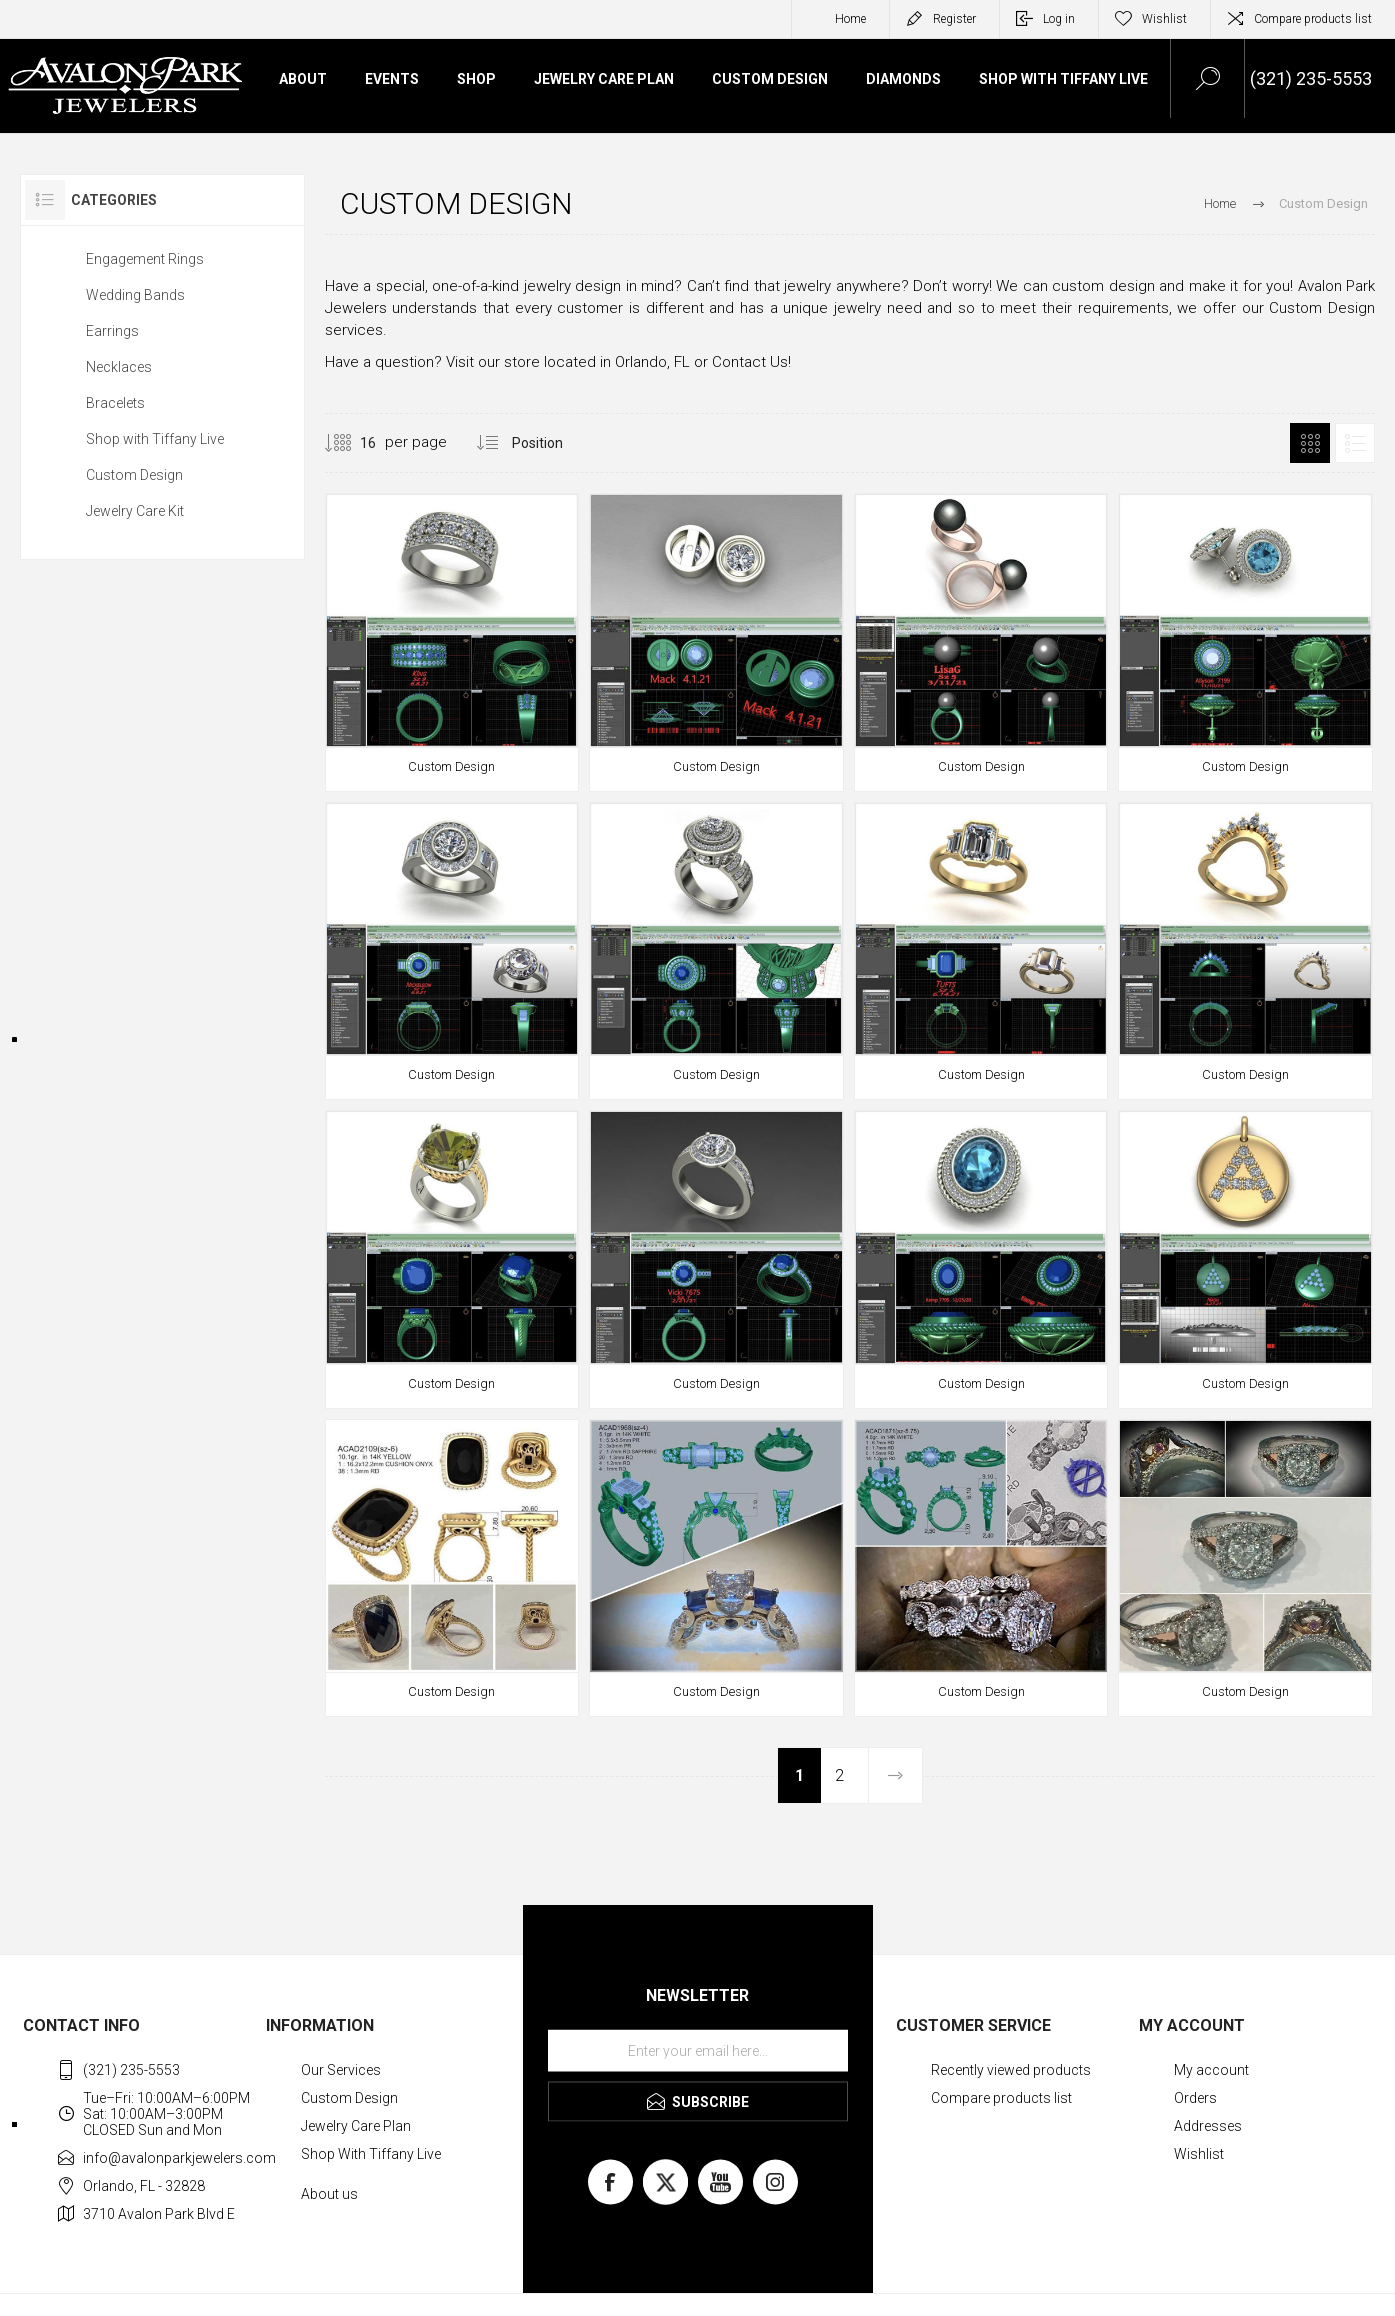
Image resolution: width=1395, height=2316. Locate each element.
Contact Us (750, 362)
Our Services (341, 2070)
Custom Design (134, 475)
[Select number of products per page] (353, 443)
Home (850, 19)
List (1355, 443)
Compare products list (1313, 19)
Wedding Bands (135, 295)
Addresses (1208, 2126)
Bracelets (115, 403)
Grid (1310, 443)
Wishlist (1199, 2154)
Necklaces (119, 367)
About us (329, 2194)
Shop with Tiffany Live (155, 439)
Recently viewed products (1011, 2070)
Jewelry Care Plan (356, 2126)
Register (954, 19)
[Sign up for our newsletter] (698, 2051)
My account (1211, 2070)
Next (894, 1775)
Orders (1195, 2098)
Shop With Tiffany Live (371, 2154)
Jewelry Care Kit (135, 511)
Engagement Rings (145, 259)
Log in (1059, 19)
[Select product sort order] (552, 443)
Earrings (112, 331)
